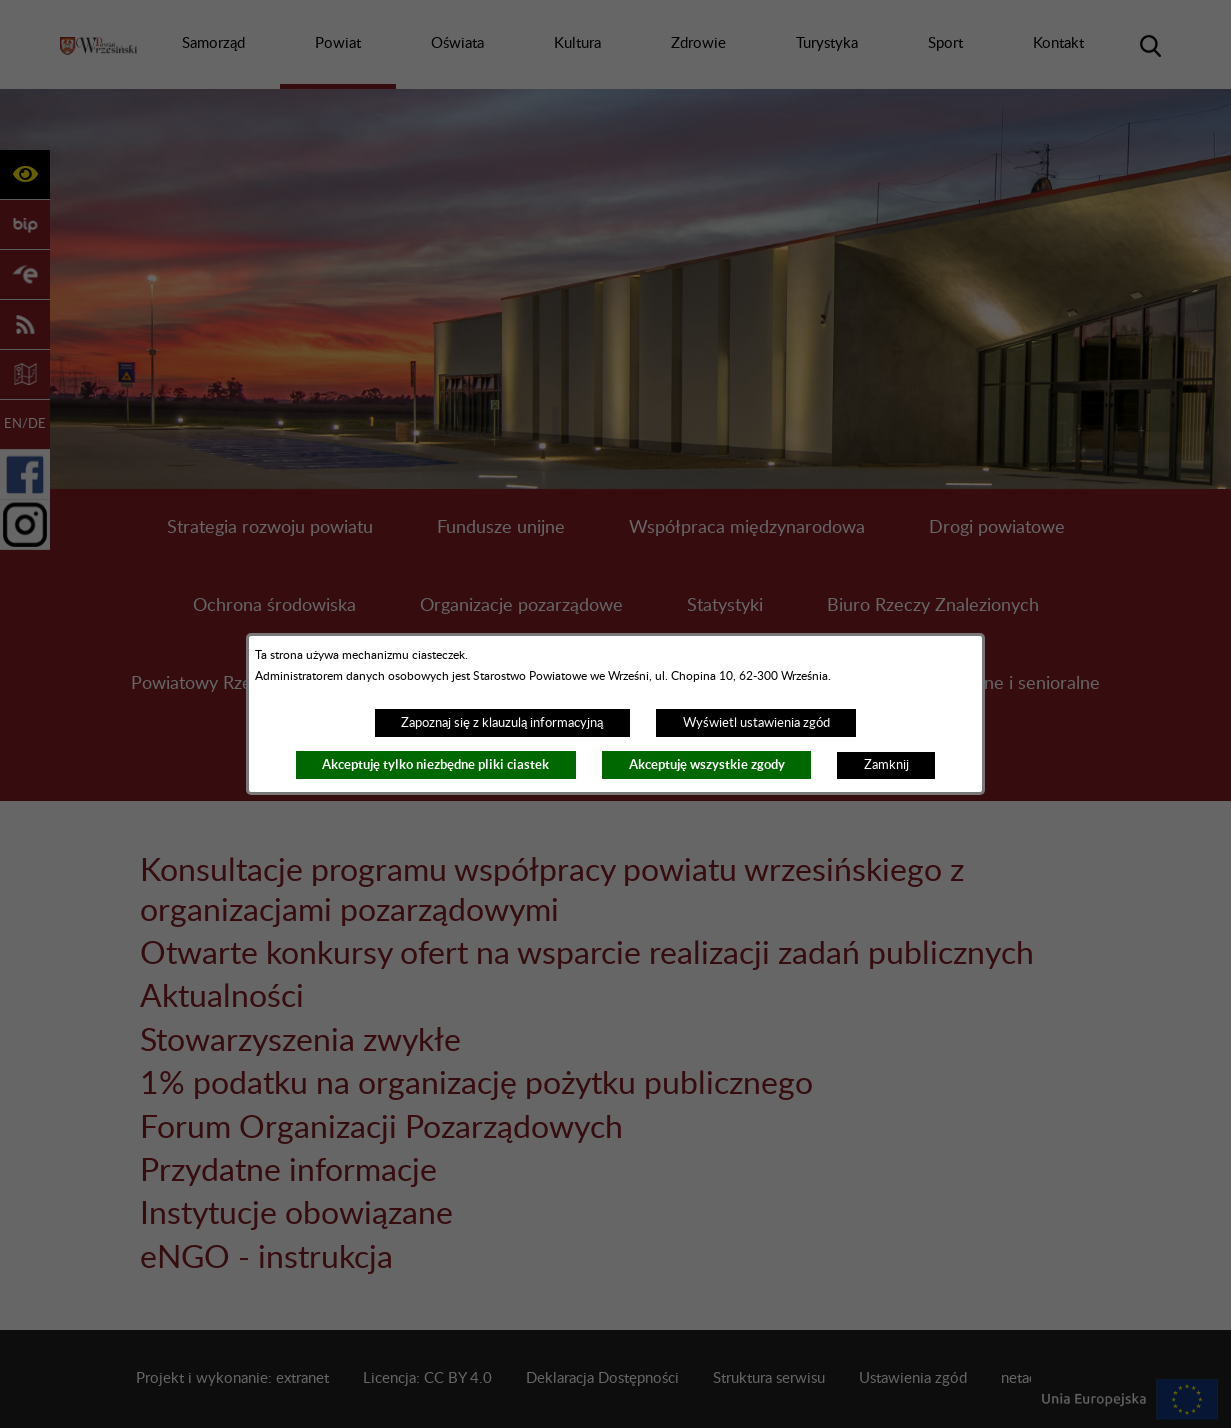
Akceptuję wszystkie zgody (707, 764)
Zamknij (886, 765)
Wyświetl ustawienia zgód (756, 723)
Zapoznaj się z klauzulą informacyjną (502, 723)
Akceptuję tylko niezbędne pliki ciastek (435, 764)
